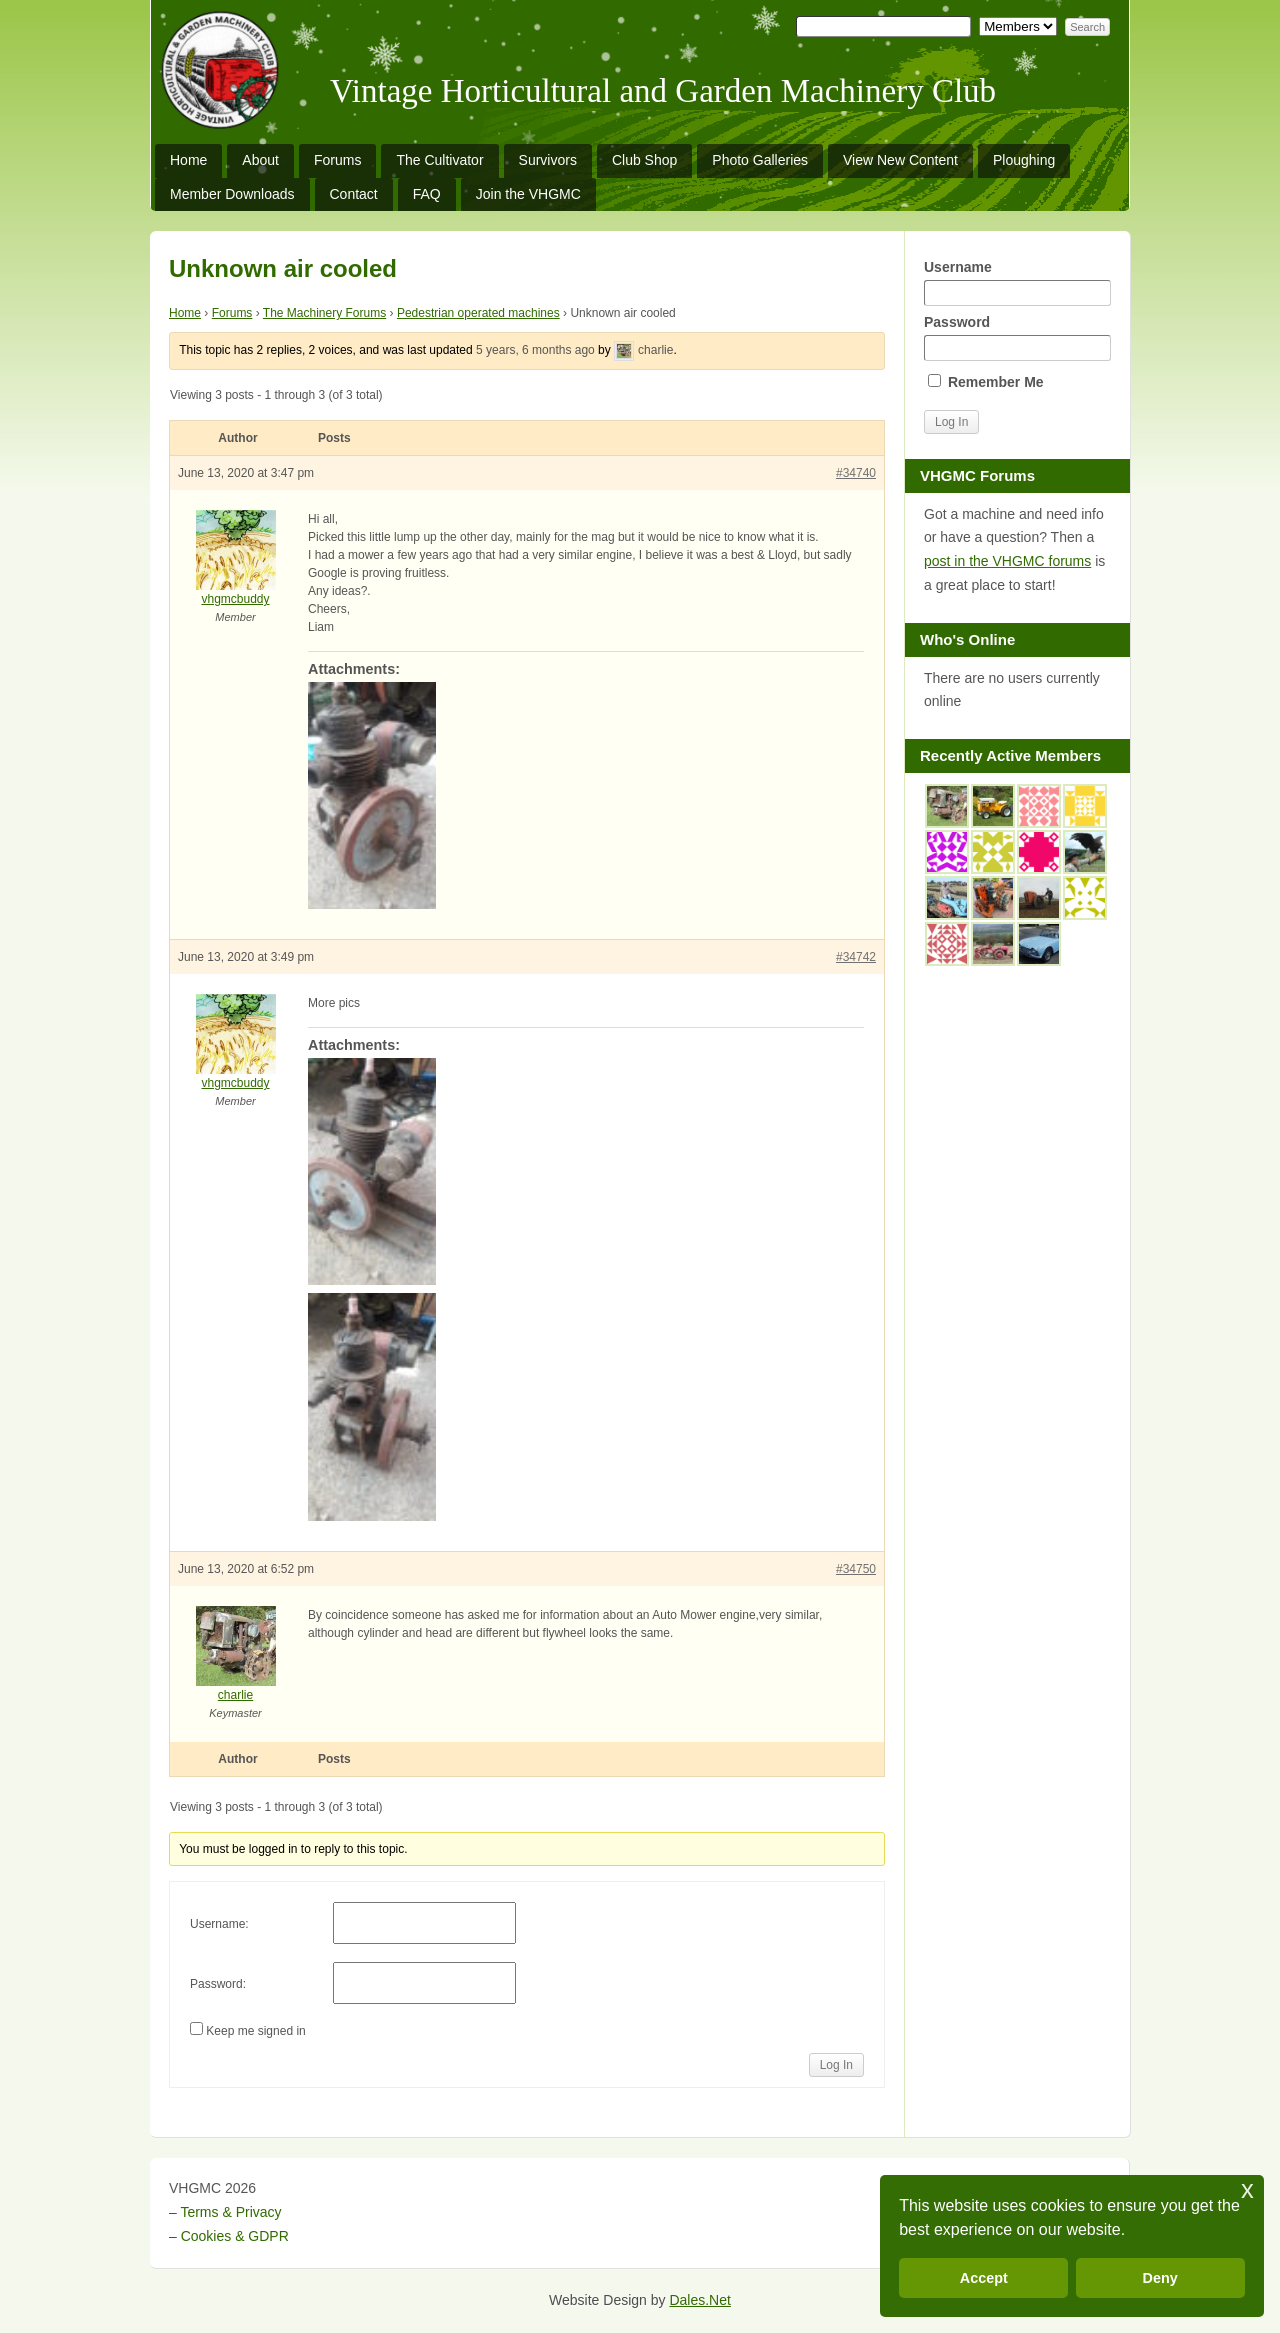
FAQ (427, 194)
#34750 (856, 1569)
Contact (354, 194)
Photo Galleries (760, 160)
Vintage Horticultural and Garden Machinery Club (663, 91)
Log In (836, 2065)
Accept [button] (984, 2278)
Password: (218, 1984)
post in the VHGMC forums (1007, 561)
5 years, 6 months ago (535, 350)
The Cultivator (439, 160)
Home (188, 160)
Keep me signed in (255, 2031)
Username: (219, 1924)
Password (1017, 337)
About (260, 160)
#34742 (856, 957)
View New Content (900, 160)
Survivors (548, 160)
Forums (337, 160)
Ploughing (1024, 160)
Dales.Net (699, 2300)
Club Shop (644, 160)
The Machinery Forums (324, 313)
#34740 (856, 473)
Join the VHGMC (528, 194)
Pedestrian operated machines (478, 313)
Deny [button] (1160, 2278)
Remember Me (986, 382)
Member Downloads (232, 194)
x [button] (1247, 2189)
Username (1017, 282)
